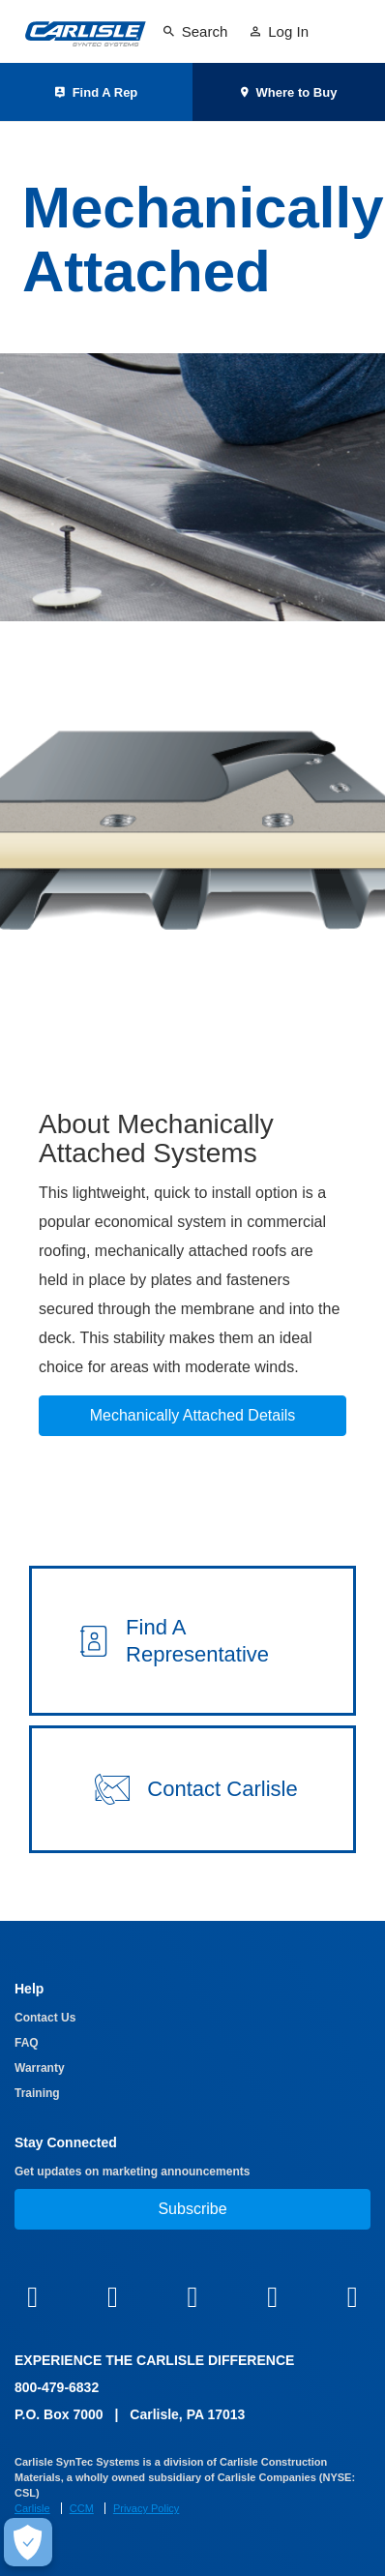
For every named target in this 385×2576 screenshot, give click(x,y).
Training (37, 2093)
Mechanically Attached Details (193, 1415)
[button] (192, 1641)
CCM (82, 2508)
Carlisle (32, 2508)
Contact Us (45, 2017)
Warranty (40, 2068)
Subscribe (192, 2209)
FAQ (27, 2043)
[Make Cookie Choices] (28, 2542)
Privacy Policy (146, 2508)
